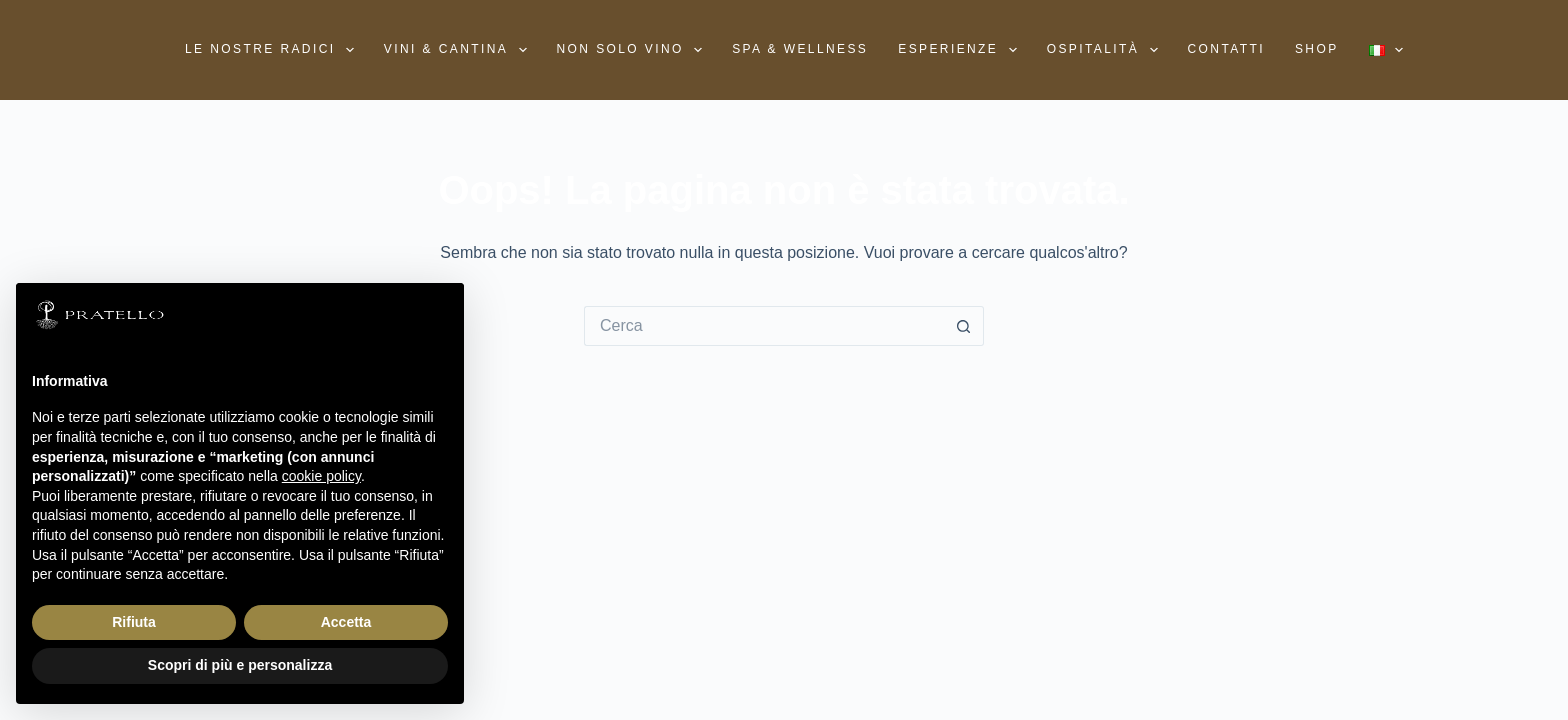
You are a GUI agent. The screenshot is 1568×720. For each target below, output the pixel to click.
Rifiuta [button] (134, 622)
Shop (1317, 49)
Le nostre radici (273, 50)
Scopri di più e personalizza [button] (240, 665)
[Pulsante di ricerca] (964, 326)
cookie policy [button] (321, 476)
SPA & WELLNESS (800, 49)
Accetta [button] (346, 622)
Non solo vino (634, 50)
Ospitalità (1106, 50)
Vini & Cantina (459, 50)
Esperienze (961, 50)
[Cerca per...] (764, 326)
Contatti (1226, 49)
